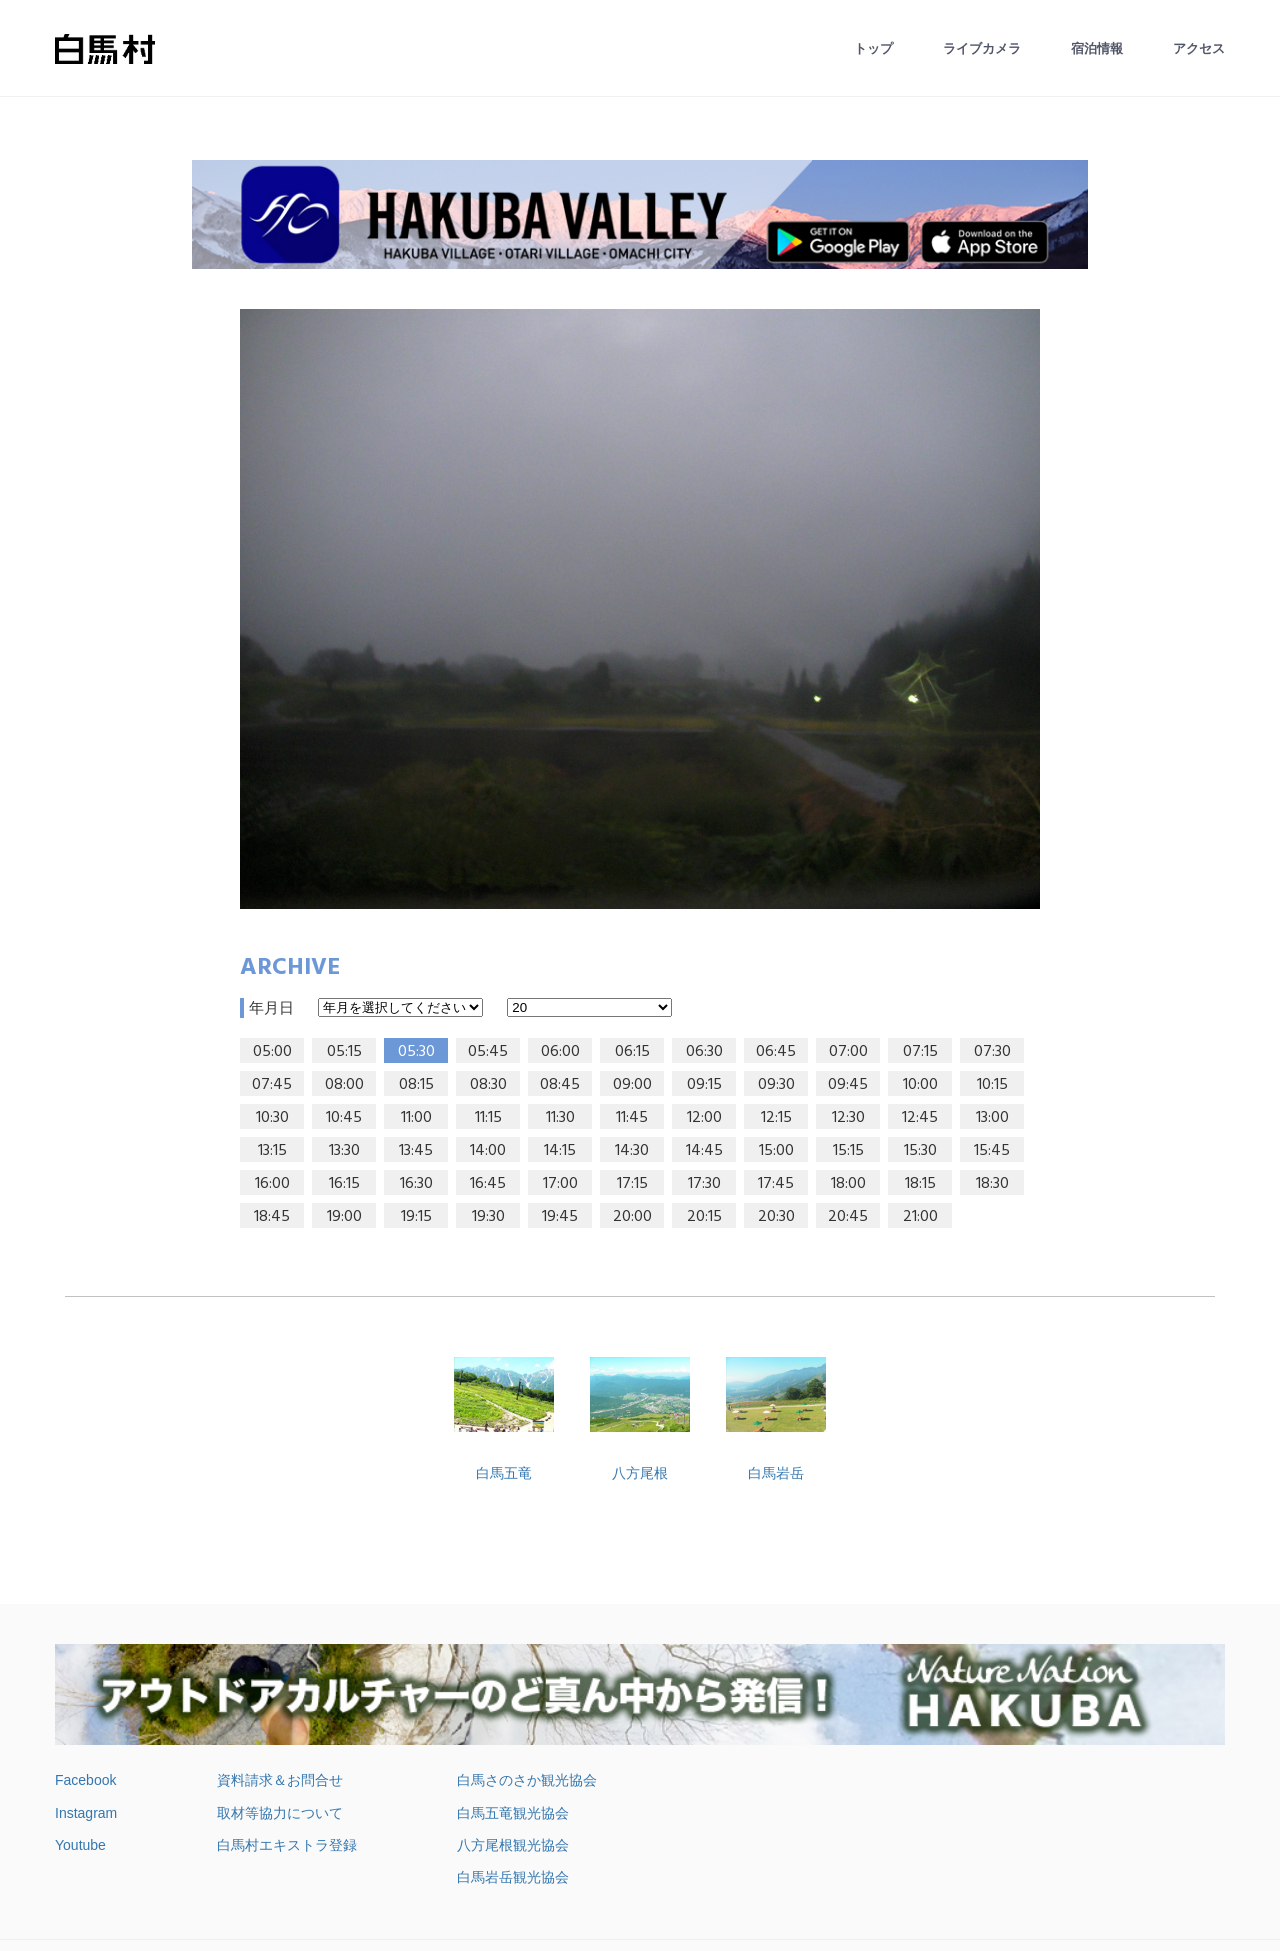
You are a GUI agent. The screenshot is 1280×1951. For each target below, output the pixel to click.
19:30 (488, 1217)
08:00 (344, 1085)
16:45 (488, 1184)
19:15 (416, 1217)
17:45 (776, 1184)
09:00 (632, 1085)
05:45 (488, 1052)
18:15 (920, 1184)
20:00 (632, 1217)
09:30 (776, 1085)
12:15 (776, 1118)
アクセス (1199, 48)
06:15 (632, 1052)
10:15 (992, 1085)
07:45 (272, 1085)
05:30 (416, 1052)
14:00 (488, 1151)
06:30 (704, 1052)
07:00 (848, 1052)
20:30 (776, 1217)
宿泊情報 (1097, 48)
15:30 (920, 1151)
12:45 (920, 1118)
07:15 (920, 1052)
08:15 (416, 1085)
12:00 (704, 1118)
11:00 (416, 1118)
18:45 (272, 1217)
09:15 (704, 1085)
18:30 (992, 1184)
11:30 (560, 1118)
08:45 (560, 1085)
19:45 (560, 1217)
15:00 (776, 1151)
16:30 (416, 1184)
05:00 (272, 1052)
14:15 (560, 1151)
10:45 (344, 1118)
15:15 (848, 1151)
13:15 (272, 1151)
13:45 (416, 1151)
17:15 (632, 1184)
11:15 (488, 1118)
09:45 (848, 1085)
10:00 (920, 1085)
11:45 (632, 1118)
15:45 (992, 1151)
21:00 (920, 1217)
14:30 (632, 1151)
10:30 (272, 1118)
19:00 (344, 1217)
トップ (873, 48)
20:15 (704, 1217)
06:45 (776, 1052)
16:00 (272, 1184)
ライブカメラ (982, 48)
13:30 (344, 1151)
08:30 (488, 1085)
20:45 (848, 1217)
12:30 (848, 1118)
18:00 (848, 1184)
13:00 (992, 1118)
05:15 (344, 1052)
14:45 (704, 1151)
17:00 (560, 1184)
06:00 (560, 1052)
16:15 (344, 1184)
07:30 (992, 1052)
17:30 (704, 1184)
